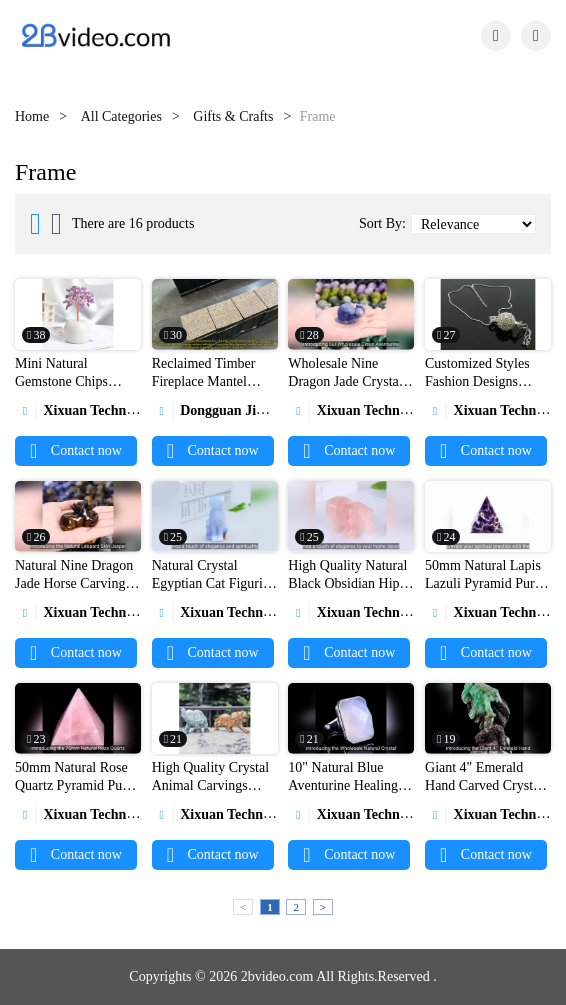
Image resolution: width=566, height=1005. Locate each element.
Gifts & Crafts (233, 116)
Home (32, 116)
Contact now (76, 450)
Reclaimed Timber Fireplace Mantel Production (204, 381)
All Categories (121, 116)
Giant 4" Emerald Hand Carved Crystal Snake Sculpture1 (484, 785)
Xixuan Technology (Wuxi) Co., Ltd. (137, 410)
